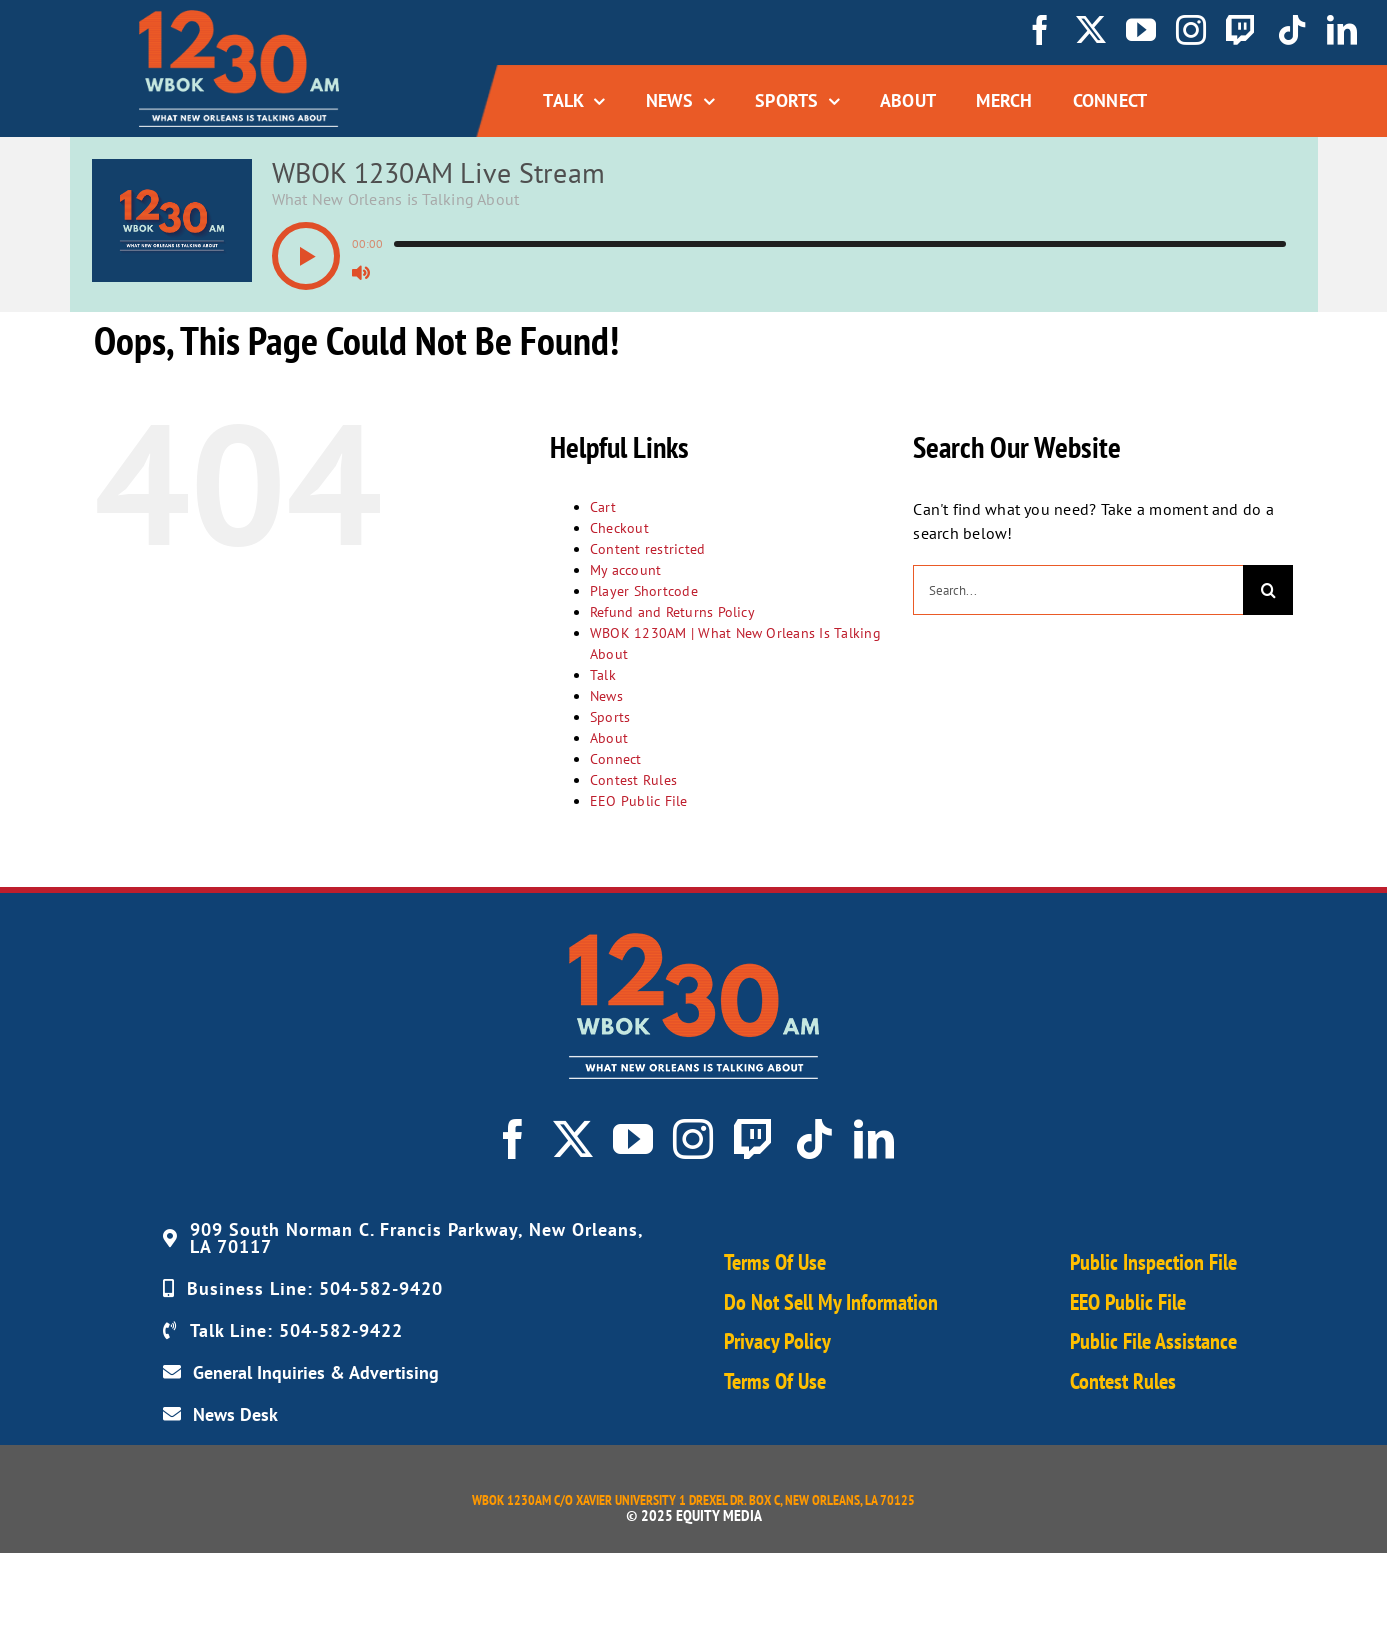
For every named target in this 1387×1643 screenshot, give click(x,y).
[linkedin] (1342, 30)
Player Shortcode (644, 591)
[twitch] (1241, 30)
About (609, 738)
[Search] (1268, 590)
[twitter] (1091, 30)
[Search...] (1078, 590)
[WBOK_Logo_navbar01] (239, 18)
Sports (610, 717)
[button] (306, 256)
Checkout (619, 528)
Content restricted (647, 549)
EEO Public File (639, 801)
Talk (603, 675)
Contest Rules (633, 780)
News (606, 696)
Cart (603, 507)
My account (625, 570)
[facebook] (1040, 30)
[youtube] (1141, 30)
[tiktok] (1292, 30)
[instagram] (1191, 30)
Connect (616, 759)
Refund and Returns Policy (672, 612)
